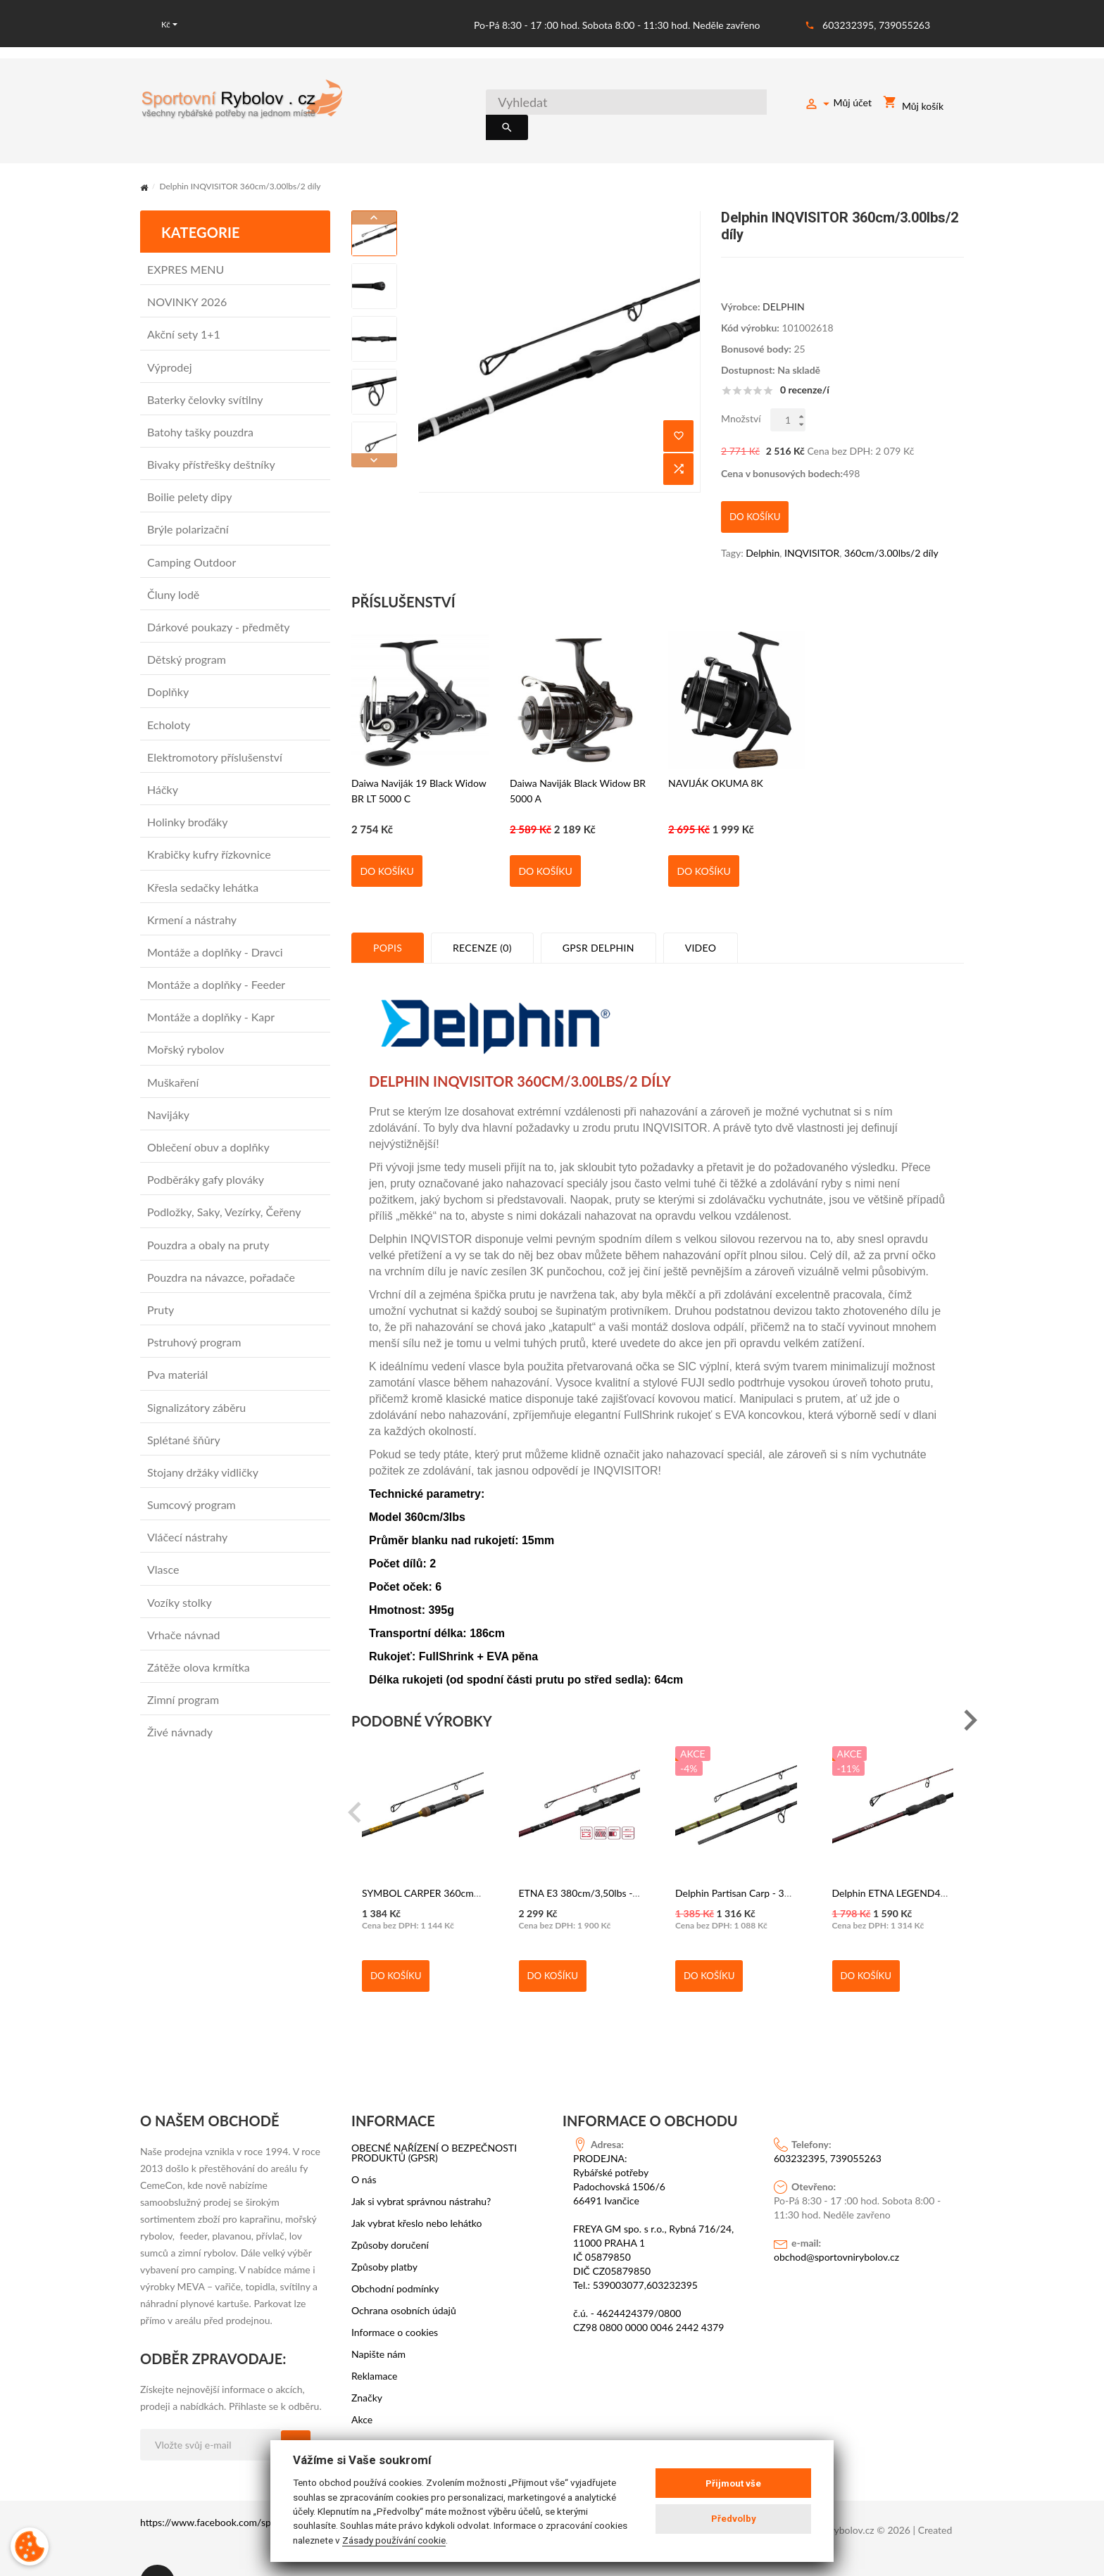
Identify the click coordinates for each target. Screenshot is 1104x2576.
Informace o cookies (394, 2300)
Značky (366, 2365)
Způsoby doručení (390, 2213)
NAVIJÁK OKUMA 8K (715, 751)
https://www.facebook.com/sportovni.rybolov (238, 2490)
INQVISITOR (811, 520)
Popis (387, 915)
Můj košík (913, 105)
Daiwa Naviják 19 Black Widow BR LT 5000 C (419, 758)
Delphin (762, 520)
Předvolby (733, 2518)
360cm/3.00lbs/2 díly (891, 520)
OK (295, 2413)
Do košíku (386, 839)
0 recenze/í (804, 372)
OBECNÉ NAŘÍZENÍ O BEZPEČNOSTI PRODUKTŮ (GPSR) (434, 2120)
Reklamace (374, 2344)
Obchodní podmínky (395, 2256)
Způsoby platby (384, 2235)
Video (701, 915)
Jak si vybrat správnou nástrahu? (421, 2169)
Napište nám (378, 2322)
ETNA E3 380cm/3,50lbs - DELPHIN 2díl (607, 1861)
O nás (364, 2147)
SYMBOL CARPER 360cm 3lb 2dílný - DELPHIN (466, 1861)
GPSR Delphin (598, 915)
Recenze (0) (482, 915)
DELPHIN (784, 289)
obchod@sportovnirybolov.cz (836, 2224)
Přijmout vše (733, 2483)
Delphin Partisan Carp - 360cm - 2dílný (759, 1861)
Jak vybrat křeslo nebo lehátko (416, 2191)
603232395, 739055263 (876, 25)
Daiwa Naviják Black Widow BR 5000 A (578, 758)
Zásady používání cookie (394, 2540)
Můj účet (838, 105)
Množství (741, 401)
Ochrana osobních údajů (403, 2278)
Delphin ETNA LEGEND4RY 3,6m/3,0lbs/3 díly (933, 1861)
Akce (361, 2387)
